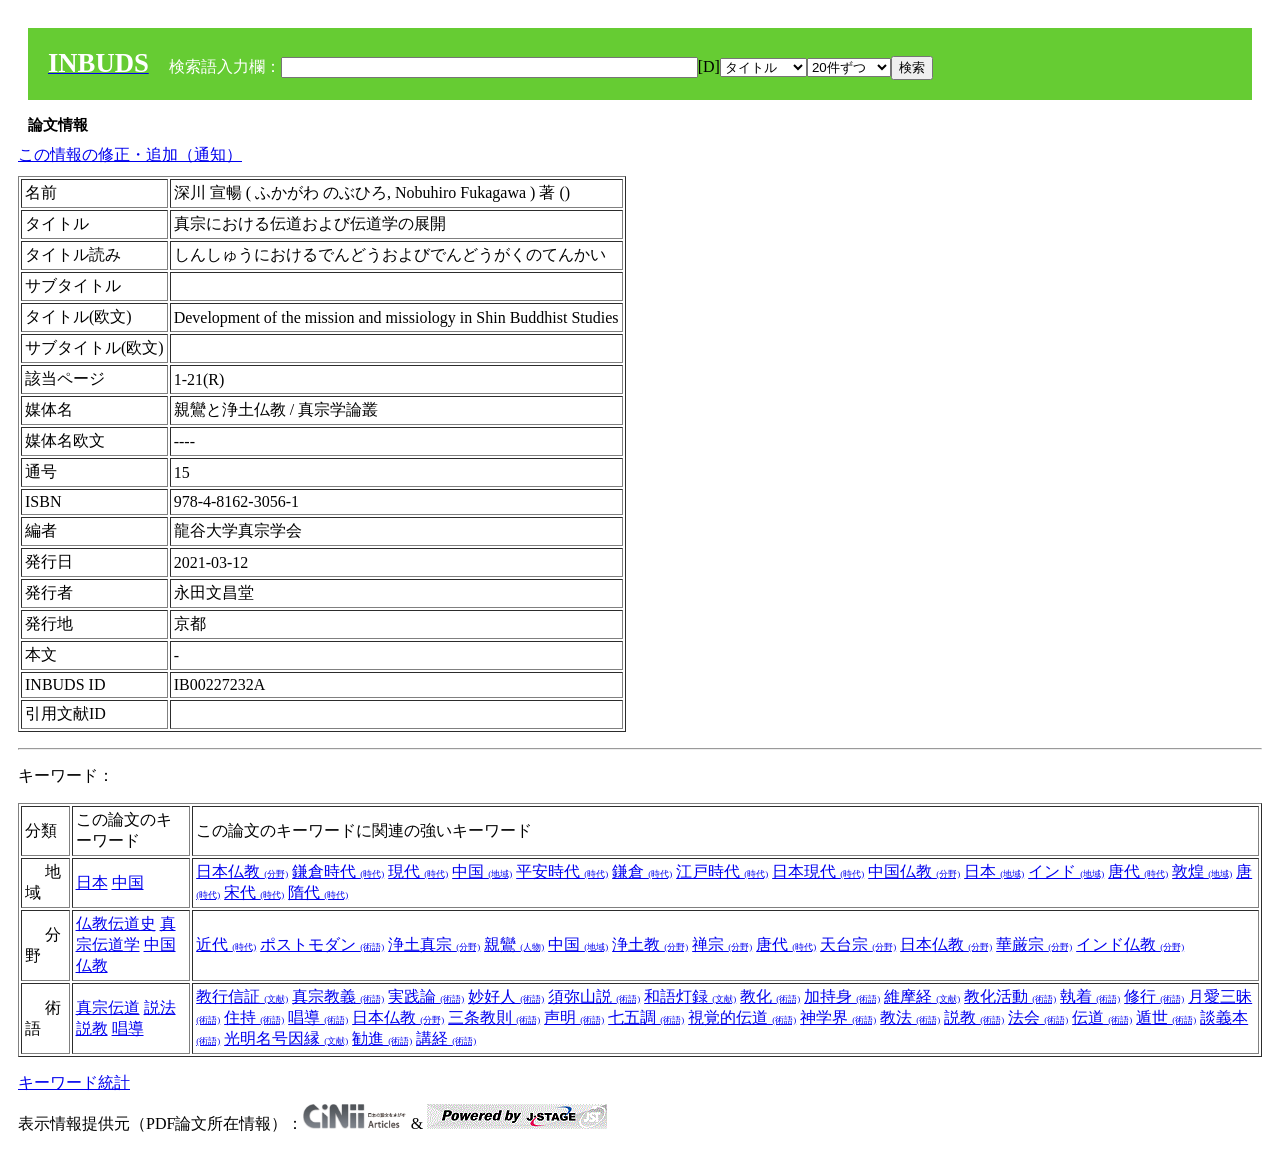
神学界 (838, 1017)
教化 (770, 996)
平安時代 (562, 871)
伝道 (1102, 1017)
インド (1066, 871)
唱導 (128, 1028)
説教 (92, 1028)
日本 (92, 882)
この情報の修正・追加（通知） (130, 154)
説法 (160, 1007)
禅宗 (722, 944)
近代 (226, 944)
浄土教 (650, 944)
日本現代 (818, 871)
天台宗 (858, 944)
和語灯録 (690, 996)
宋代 (254, 892)
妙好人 (506, 996)
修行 (1154, 996)
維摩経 (922, 996)
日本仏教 (242, 871)
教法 (910, 1017)
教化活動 (1010, 996)
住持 (254, 1017)
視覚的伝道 (742, 1017)
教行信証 (242, 996)
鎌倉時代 (338, 871)
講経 (446, 1038)
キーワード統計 (74, 1082)
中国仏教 (914, 871)
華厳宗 (1034, 944)
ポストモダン (322, 944)
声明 (574, 1017)
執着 (1090, 996)
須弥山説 (594, 996)
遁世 (1166, 1017)
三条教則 (494, 1017)
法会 (1038, 1017)
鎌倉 (642, 871)
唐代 (1138, 871)
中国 (128, 882)
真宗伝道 (108, 1007)
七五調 (646, 1017)
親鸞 (514, 944)
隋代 (318, 892)
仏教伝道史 (116, 923)
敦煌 (1202, 871)
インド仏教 (1130, 944)
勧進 (382, 1038)
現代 (418, 871)
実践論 (426, 996)
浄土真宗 (434, 944)
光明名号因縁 (286, 1038)
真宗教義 (338, 996)
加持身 (842, 996)
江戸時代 (722, 871)
